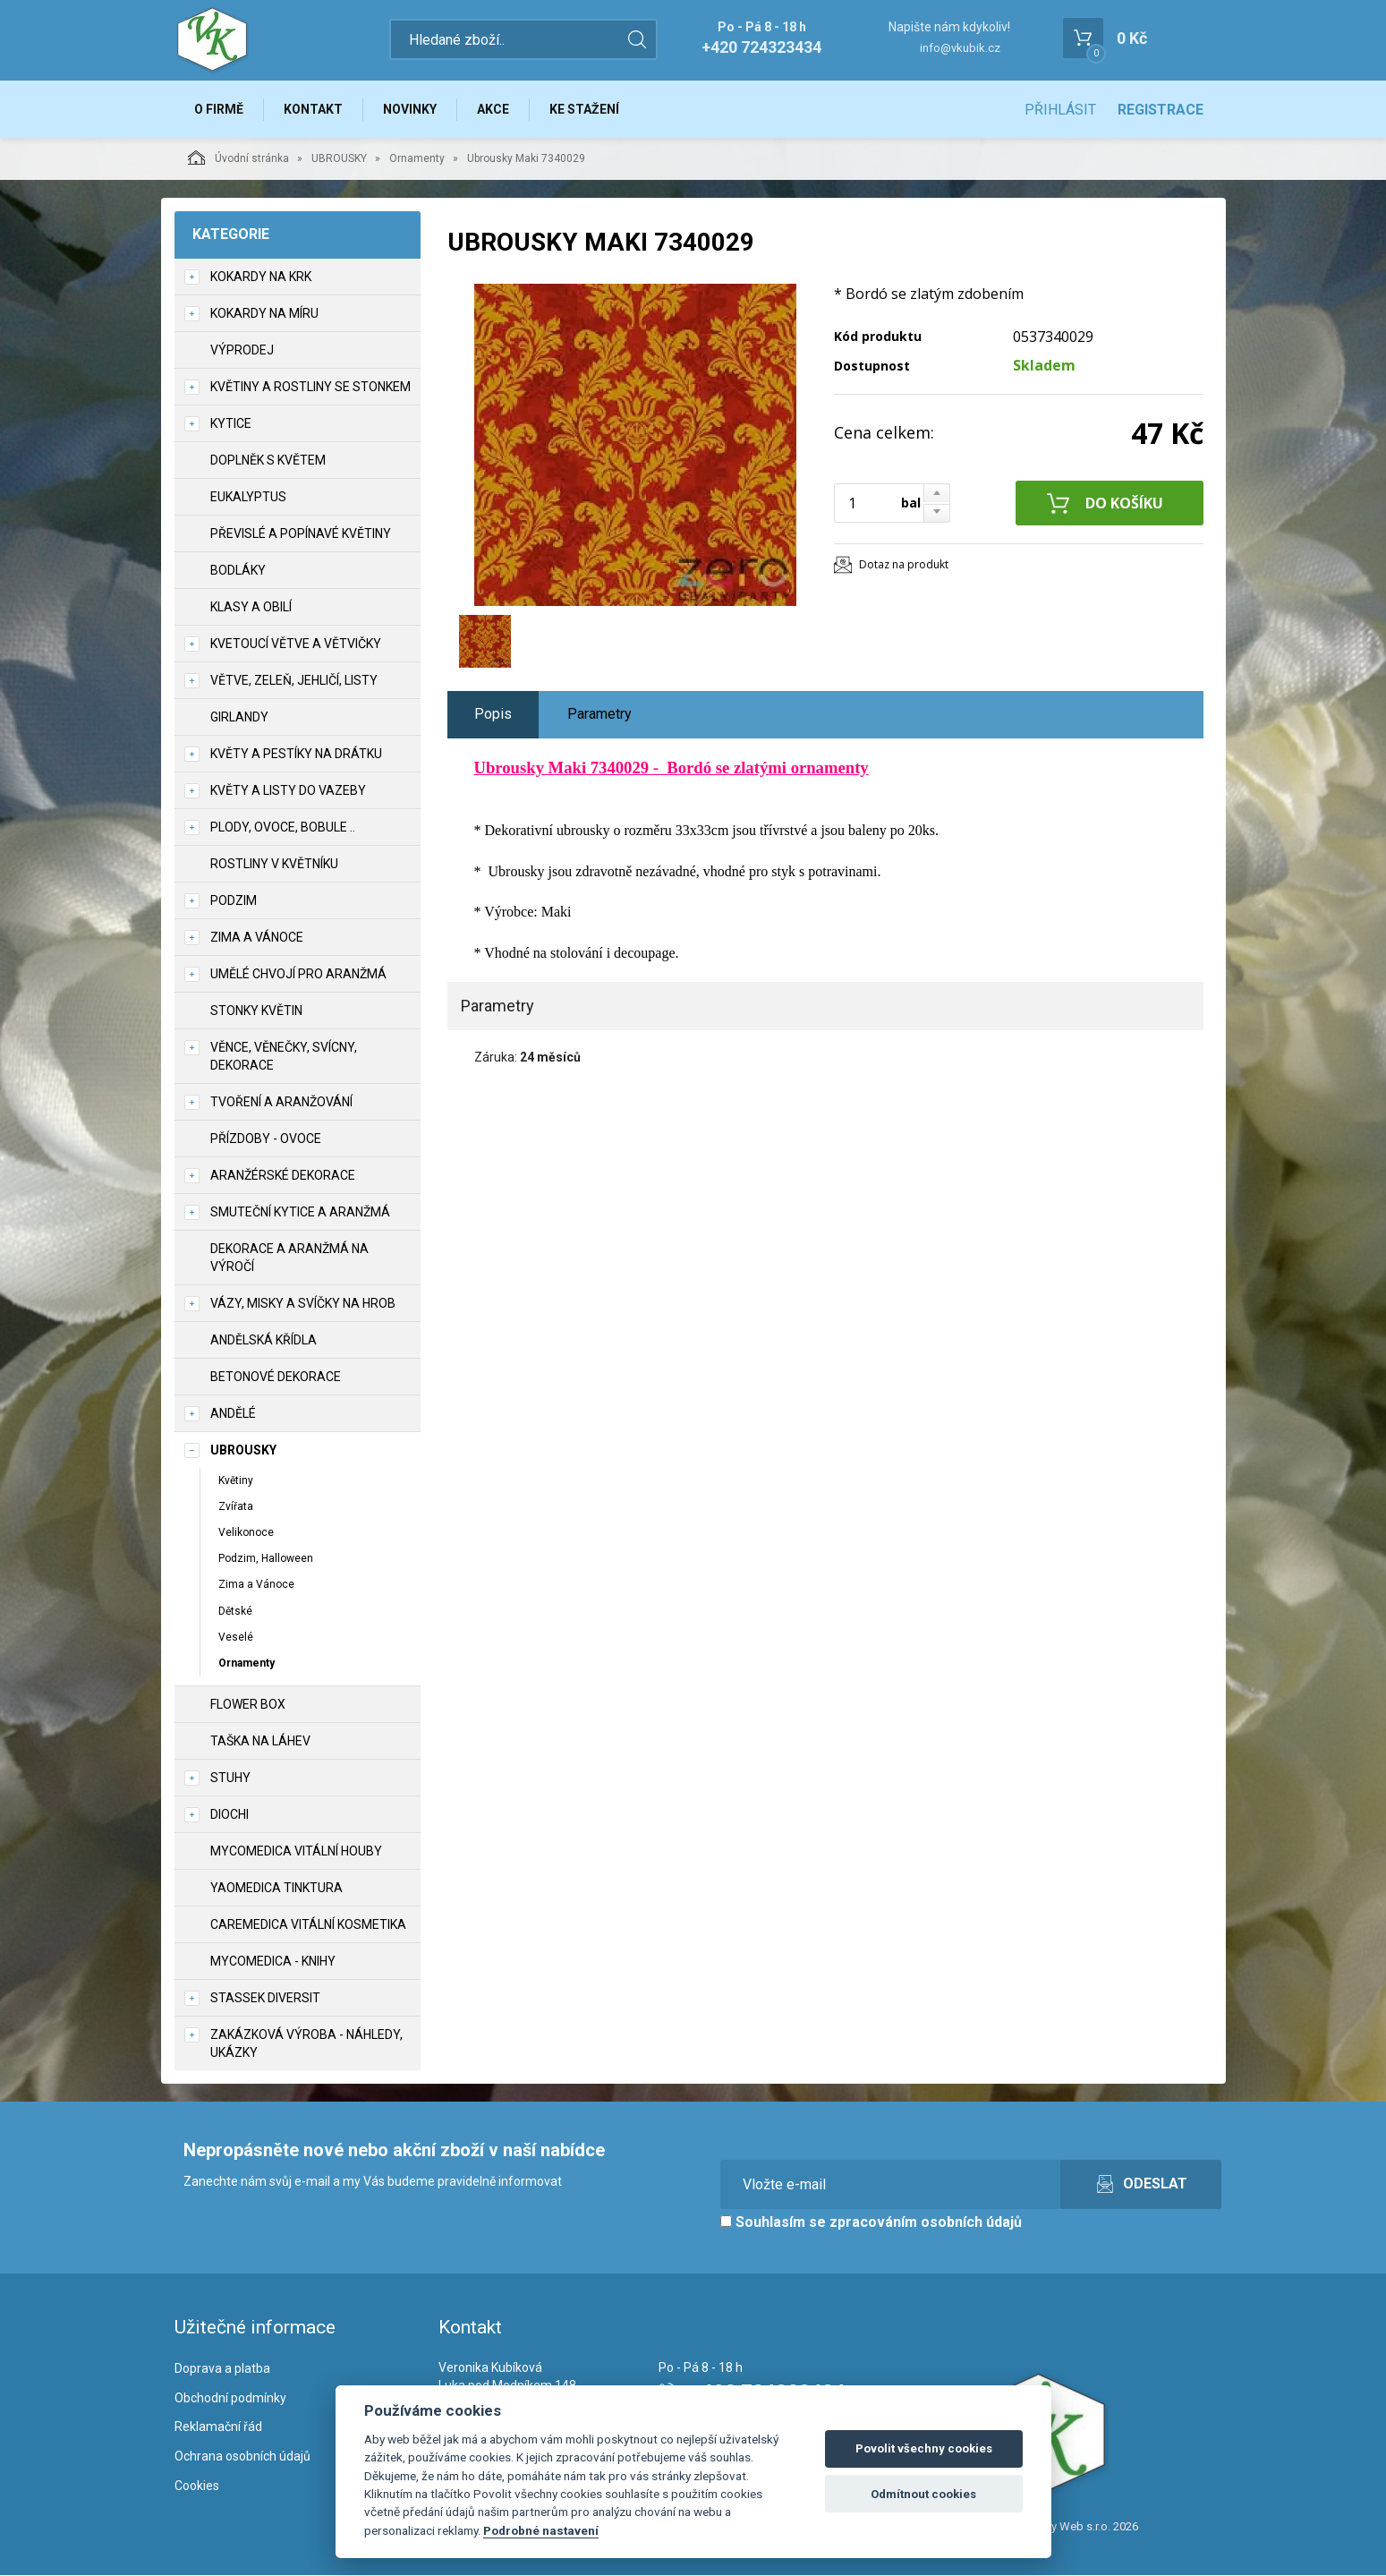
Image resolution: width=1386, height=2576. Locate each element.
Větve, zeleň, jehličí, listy (294, 680)
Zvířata (235, 1506)
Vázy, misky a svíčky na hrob (302, 1303)
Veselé (235, 1637)
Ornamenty (417, 158)
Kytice (230, 423)
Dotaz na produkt (903, 564)
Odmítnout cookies (923, 2494)
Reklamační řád (218, 2427)
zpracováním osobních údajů (925, 2222)
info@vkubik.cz (960, 48)
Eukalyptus (248, 497)
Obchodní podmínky (230, 2398)
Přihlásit (1060, 109)
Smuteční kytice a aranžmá (300, 1212)
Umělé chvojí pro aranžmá (298, 974)
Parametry (599, 713)
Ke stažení (585, 109)
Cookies (196, 2485)
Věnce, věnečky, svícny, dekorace (283, 1056)
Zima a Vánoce (256, 1585)
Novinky (411, 109)
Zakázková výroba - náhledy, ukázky (306, 2043)
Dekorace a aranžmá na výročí (289, 1257)
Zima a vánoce (256, 937)
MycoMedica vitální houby (296, 1851)
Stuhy (230, 1777)
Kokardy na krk (260, 276)
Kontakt (314, 109)
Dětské (235, 1611)
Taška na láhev (260, 1741)
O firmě (219, 109)
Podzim (233, 900)
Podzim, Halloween (265, 1558)
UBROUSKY (339, 158)
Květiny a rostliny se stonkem (310, 387)
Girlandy (239, 717)
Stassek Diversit (265, 1998)
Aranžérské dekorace (282, 1175)
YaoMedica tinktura (276, 1888)
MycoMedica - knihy (273, 1961)
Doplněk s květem (268, 460)
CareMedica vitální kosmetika (308, 1924)
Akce (494, 109)
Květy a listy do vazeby (288, 790)
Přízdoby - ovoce (265, 1138)
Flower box (247, 1704)
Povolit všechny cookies (923, 2448)
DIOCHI (229, 1814)
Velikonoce (246, 1532)
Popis (493, 713)
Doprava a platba (222, 2368)
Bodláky (238, 570)
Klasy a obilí (251, 607)
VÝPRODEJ (242, 350)
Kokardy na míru (264, 313)
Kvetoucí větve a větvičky (295, 643)
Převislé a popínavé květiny (300, 533)
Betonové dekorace (275, 1376)
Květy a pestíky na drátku (296, 753)
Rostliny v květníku (274, 864)
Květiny (235, 1480)
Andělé (233, 1413)
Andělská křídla (263, 1340)
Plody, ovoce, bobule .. (282, 827)
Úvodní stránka (238, 157)
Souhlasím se (871, 2222)
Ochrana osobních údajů (242, 2456)
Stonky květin (256, 1010)
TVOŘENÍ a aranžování (281, 1102)
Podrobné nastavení (541, 2530)
